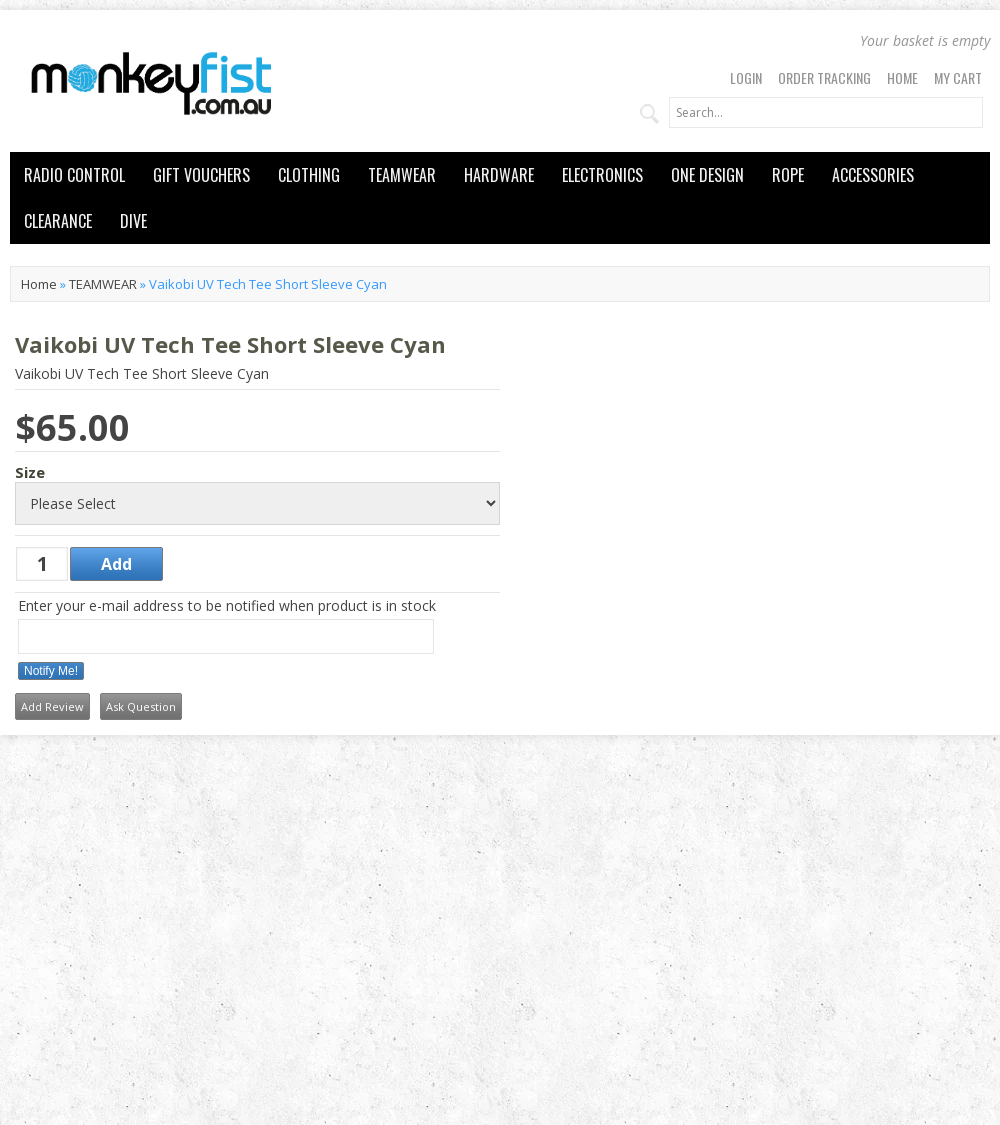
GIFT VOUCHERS (201, 175)
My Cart (958, 77)
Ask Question (141, 706)
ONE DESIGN (707, 175)
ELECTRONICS (602, 175)
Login (746, 77)
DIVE (133, 221)
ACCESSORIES (873, 175)
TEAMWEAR (402, 175)
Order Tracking (824, 77)
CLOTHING (309, 175)
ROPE (788, 175)
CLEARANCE (58, 221)
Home (902, 77)
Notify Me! (51, 671)
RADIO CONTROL (74, 175)
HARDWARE (499, 175)
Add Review (52, 706)
